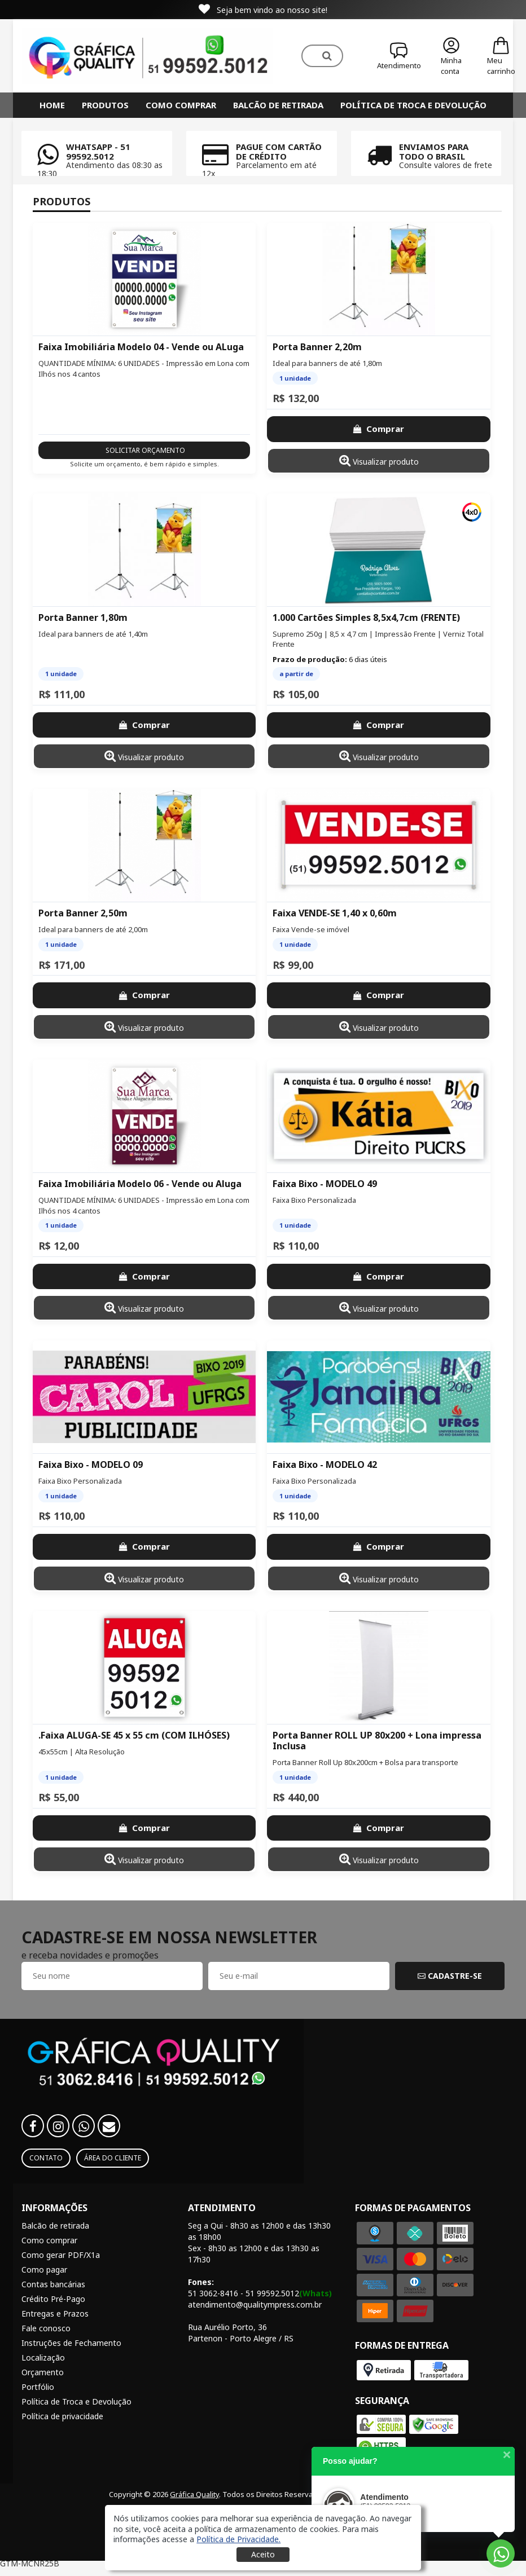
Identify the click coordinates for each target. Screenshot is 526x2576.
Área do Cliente (112, 2158)
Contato (46, 2158)
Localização (43, 2357)
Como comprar (181, 105)
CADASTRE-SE (450, 1975)
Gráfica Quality (194, 2494)
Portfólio (37, 2386)
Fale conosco (46, 2328)
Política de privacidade (62, 2416)
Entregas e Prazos (55, 2313)
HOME (52, 105)
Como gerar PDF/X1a (60, 2254)
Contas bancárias (53, 2284)
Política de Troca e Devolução (413, 105)
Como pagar (44, 2269)
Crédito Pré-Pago (53, 2298)
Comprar (378, 428)
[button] (238, 2539)
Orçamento (42, 2372)
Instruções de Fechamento (71, 2342)
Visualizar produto (379, 460)
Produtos (105, 105)
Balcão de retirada (278, 105)
